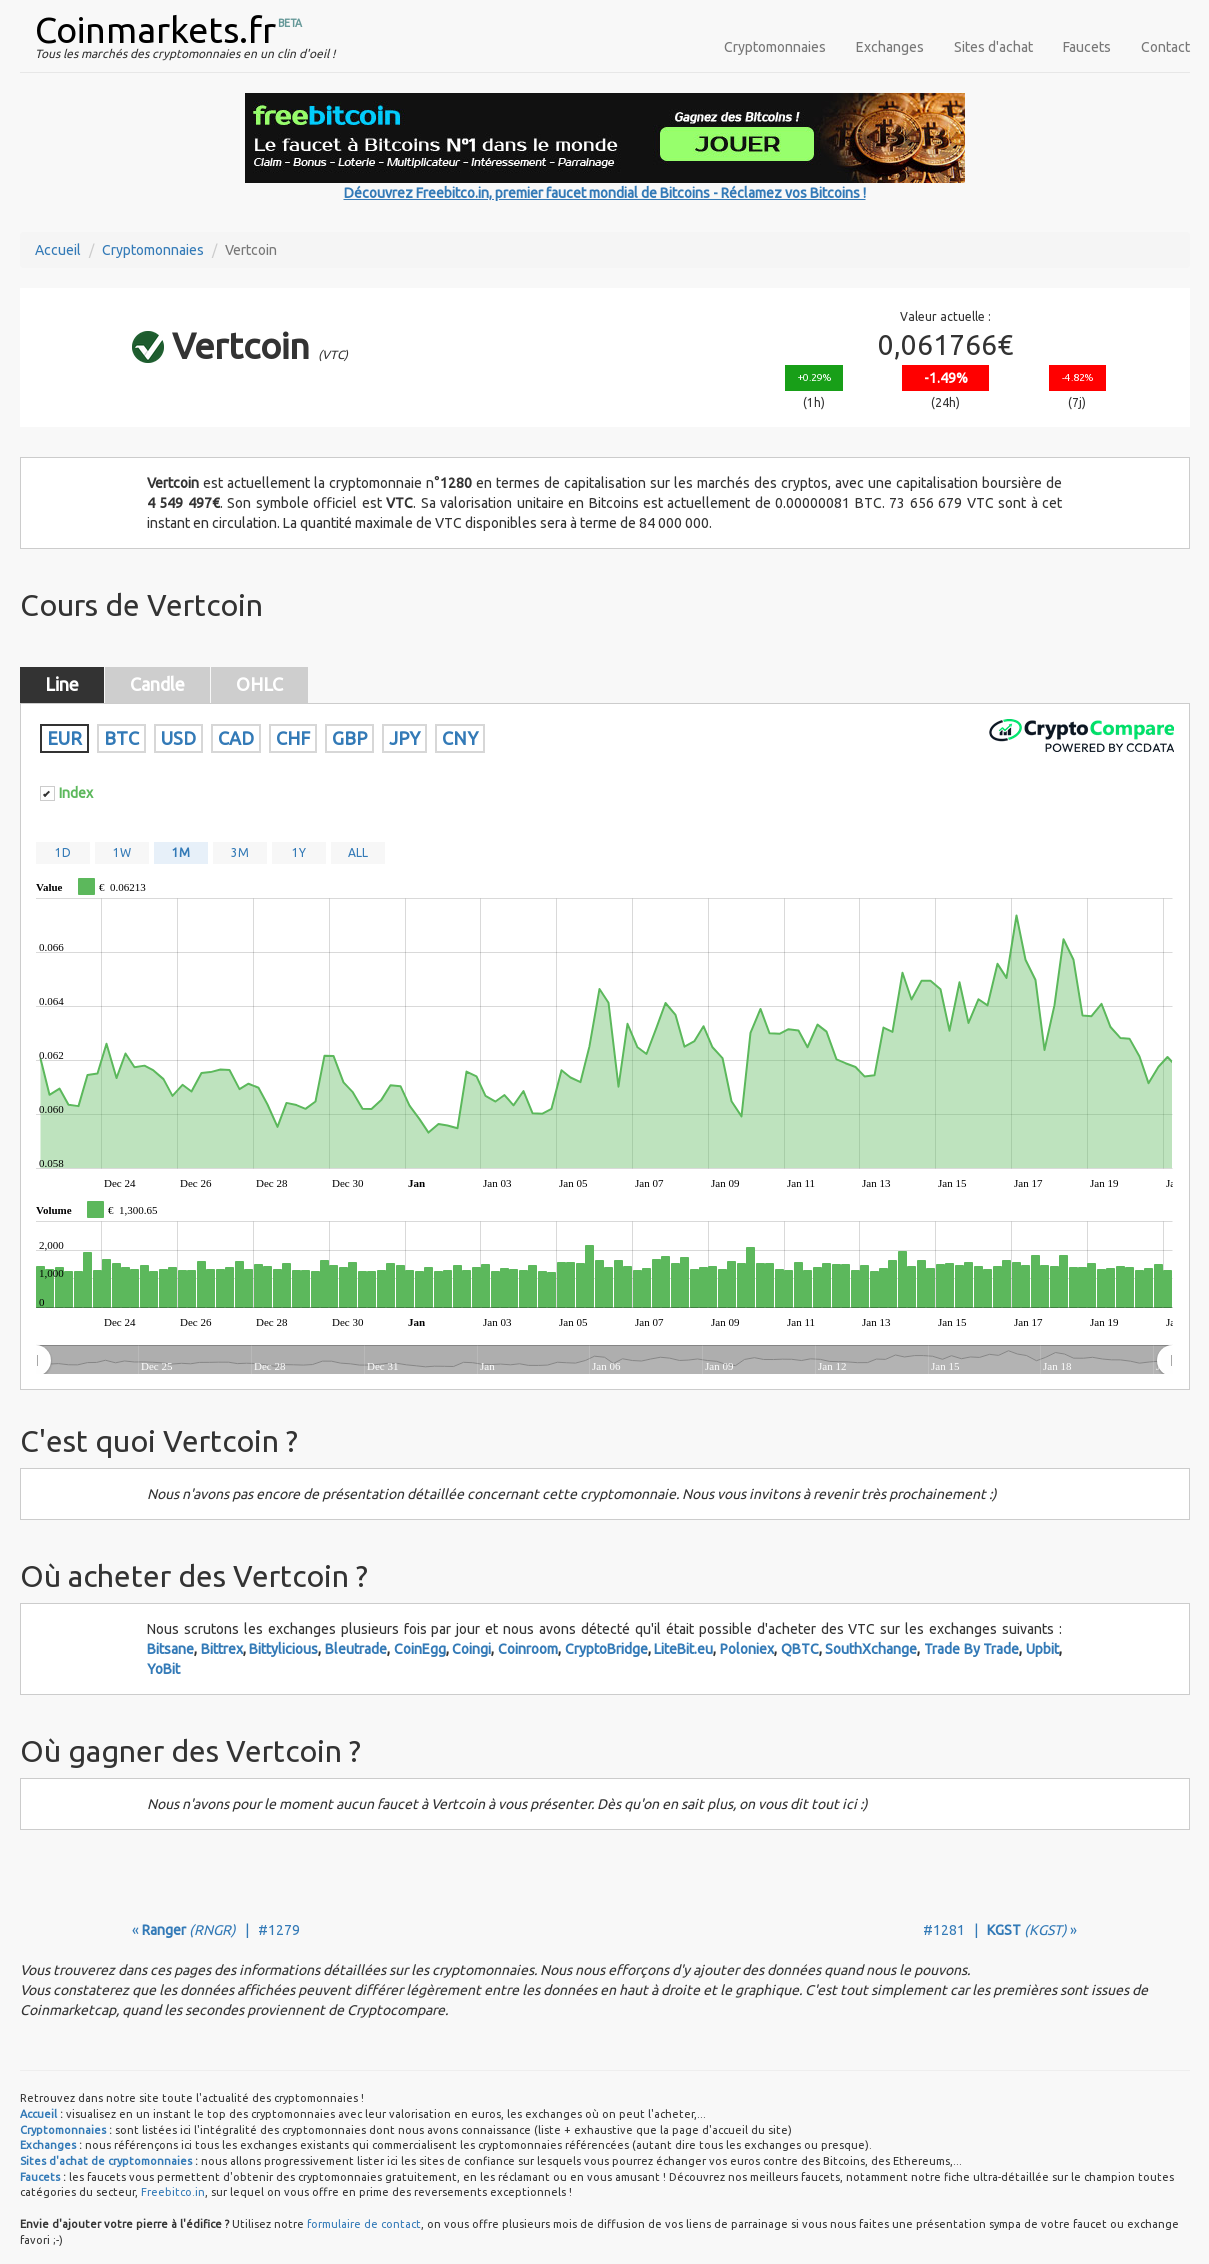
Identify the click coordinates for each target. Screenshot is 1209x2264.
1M (181, 852)
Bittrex (222, 1649)
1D (63, 852)
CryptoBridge (606, 1649)
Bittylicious (283, 1649)
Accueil (58, 250)
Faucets (1087, 47)
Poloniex (747, 1649)
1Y (299, 852)
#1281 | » (1000, 1930)
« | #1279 (216, 1930)
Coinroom (528, 1649)
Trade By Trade (971, 1649)
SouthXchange (871, 1649)
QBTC (800, 1649)
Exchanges (890, 47)
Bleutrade (356, 1649)
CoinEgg (420, 1649)
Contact (1165, 47)
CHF (293, 738)
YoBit (163, 1669)
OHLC (259, 684)
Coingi (471, 1649)
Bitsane (170, 1649)
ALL (358, 852)
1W (122, 852)
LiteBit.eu (683, 1649)
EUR (64, 738)
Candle (157, 684)
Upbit (1042, 1649)
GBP (349, 738)
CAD (236, 738)
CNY (460, 738)
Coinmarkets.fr (155, 29)
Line (62, 684)
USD (178, 738)
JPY (404, 738)
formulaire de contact (364, 2224)
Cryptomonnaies (775, 47)
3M (240, 852)
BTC (121, 738)
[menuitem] (603, 1361)
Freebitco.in (173, 2192)
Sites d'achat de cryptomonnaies (106, 2161)
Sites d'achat (993, 47)
